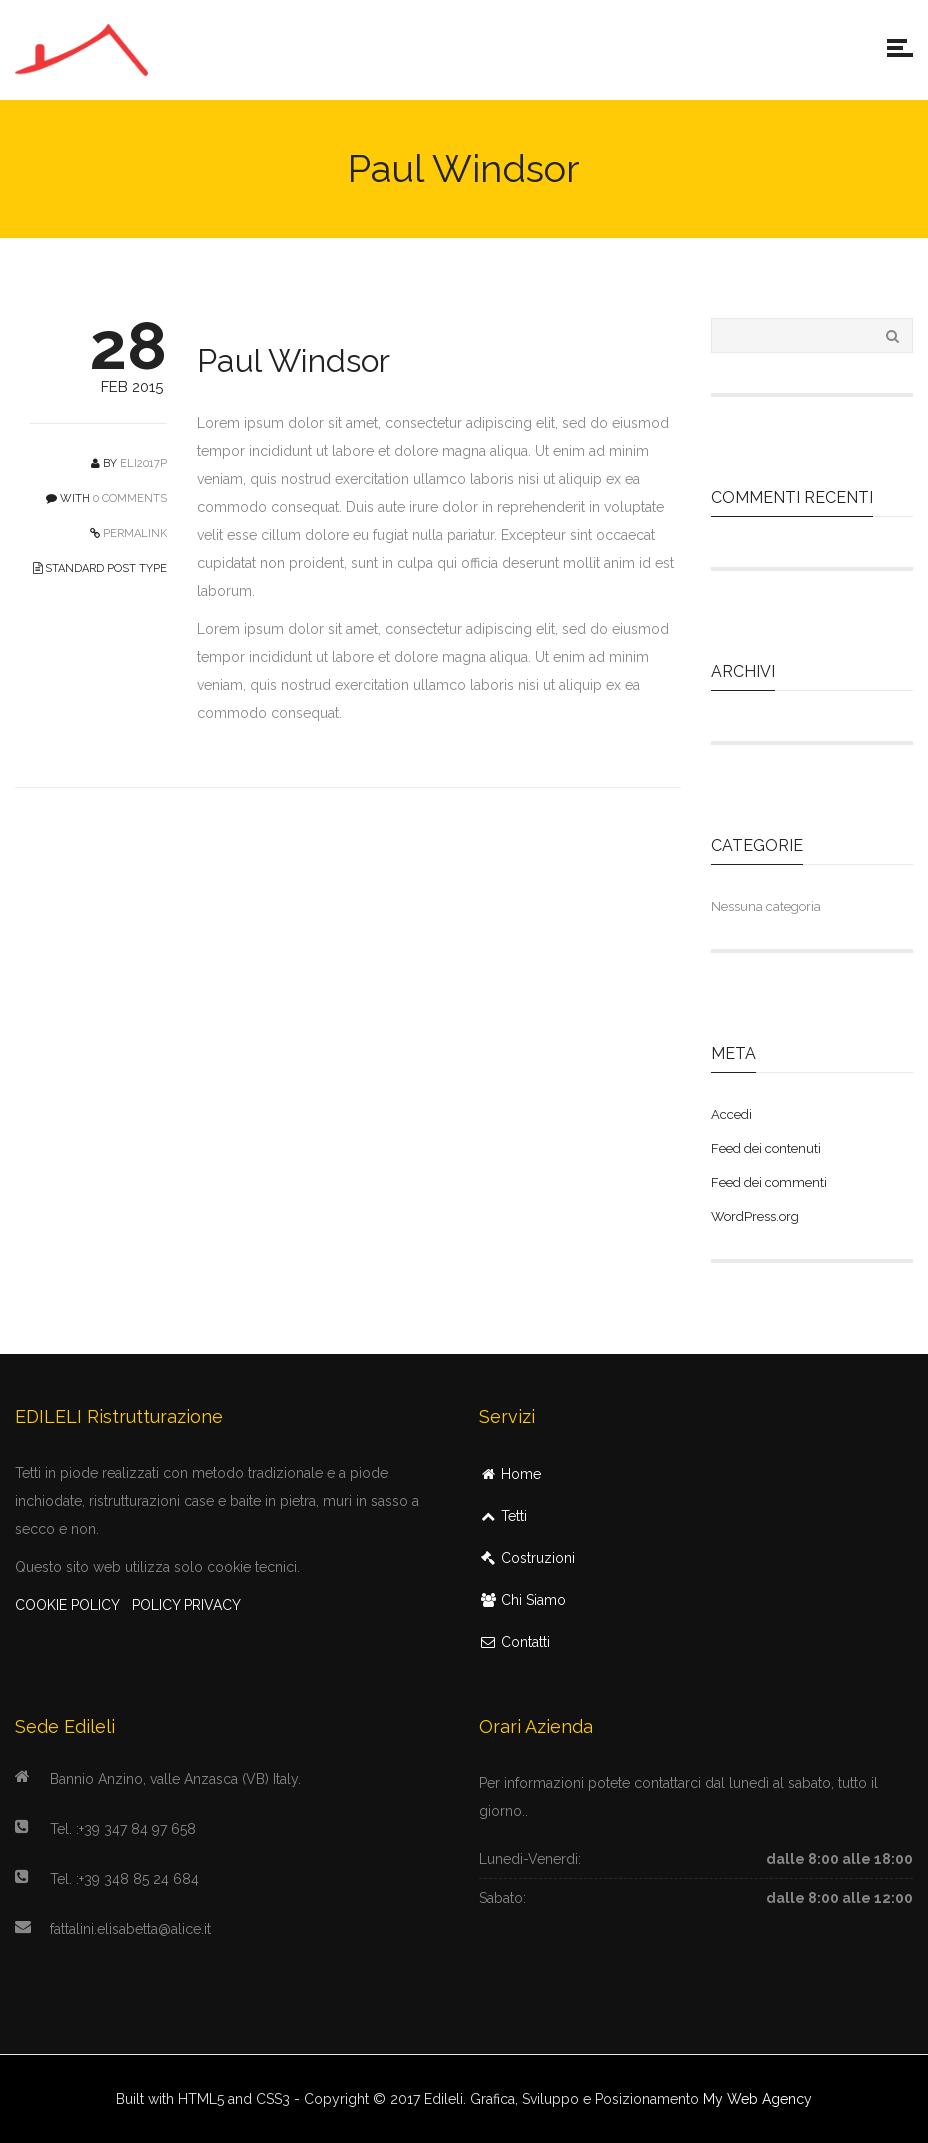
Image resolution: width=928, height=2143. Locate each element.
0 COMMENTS (130, 498)
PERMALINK (133, 533)
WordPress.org (755, 1216)
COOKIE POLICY (67, 1605)
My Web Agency (757, 2099)
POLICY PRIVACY (186, 1605)
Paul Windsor (293, 360)
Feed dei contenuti (766, 1148)
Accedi (731, 1114)
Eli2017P (143, 463)
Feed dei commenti (769, 1182)
